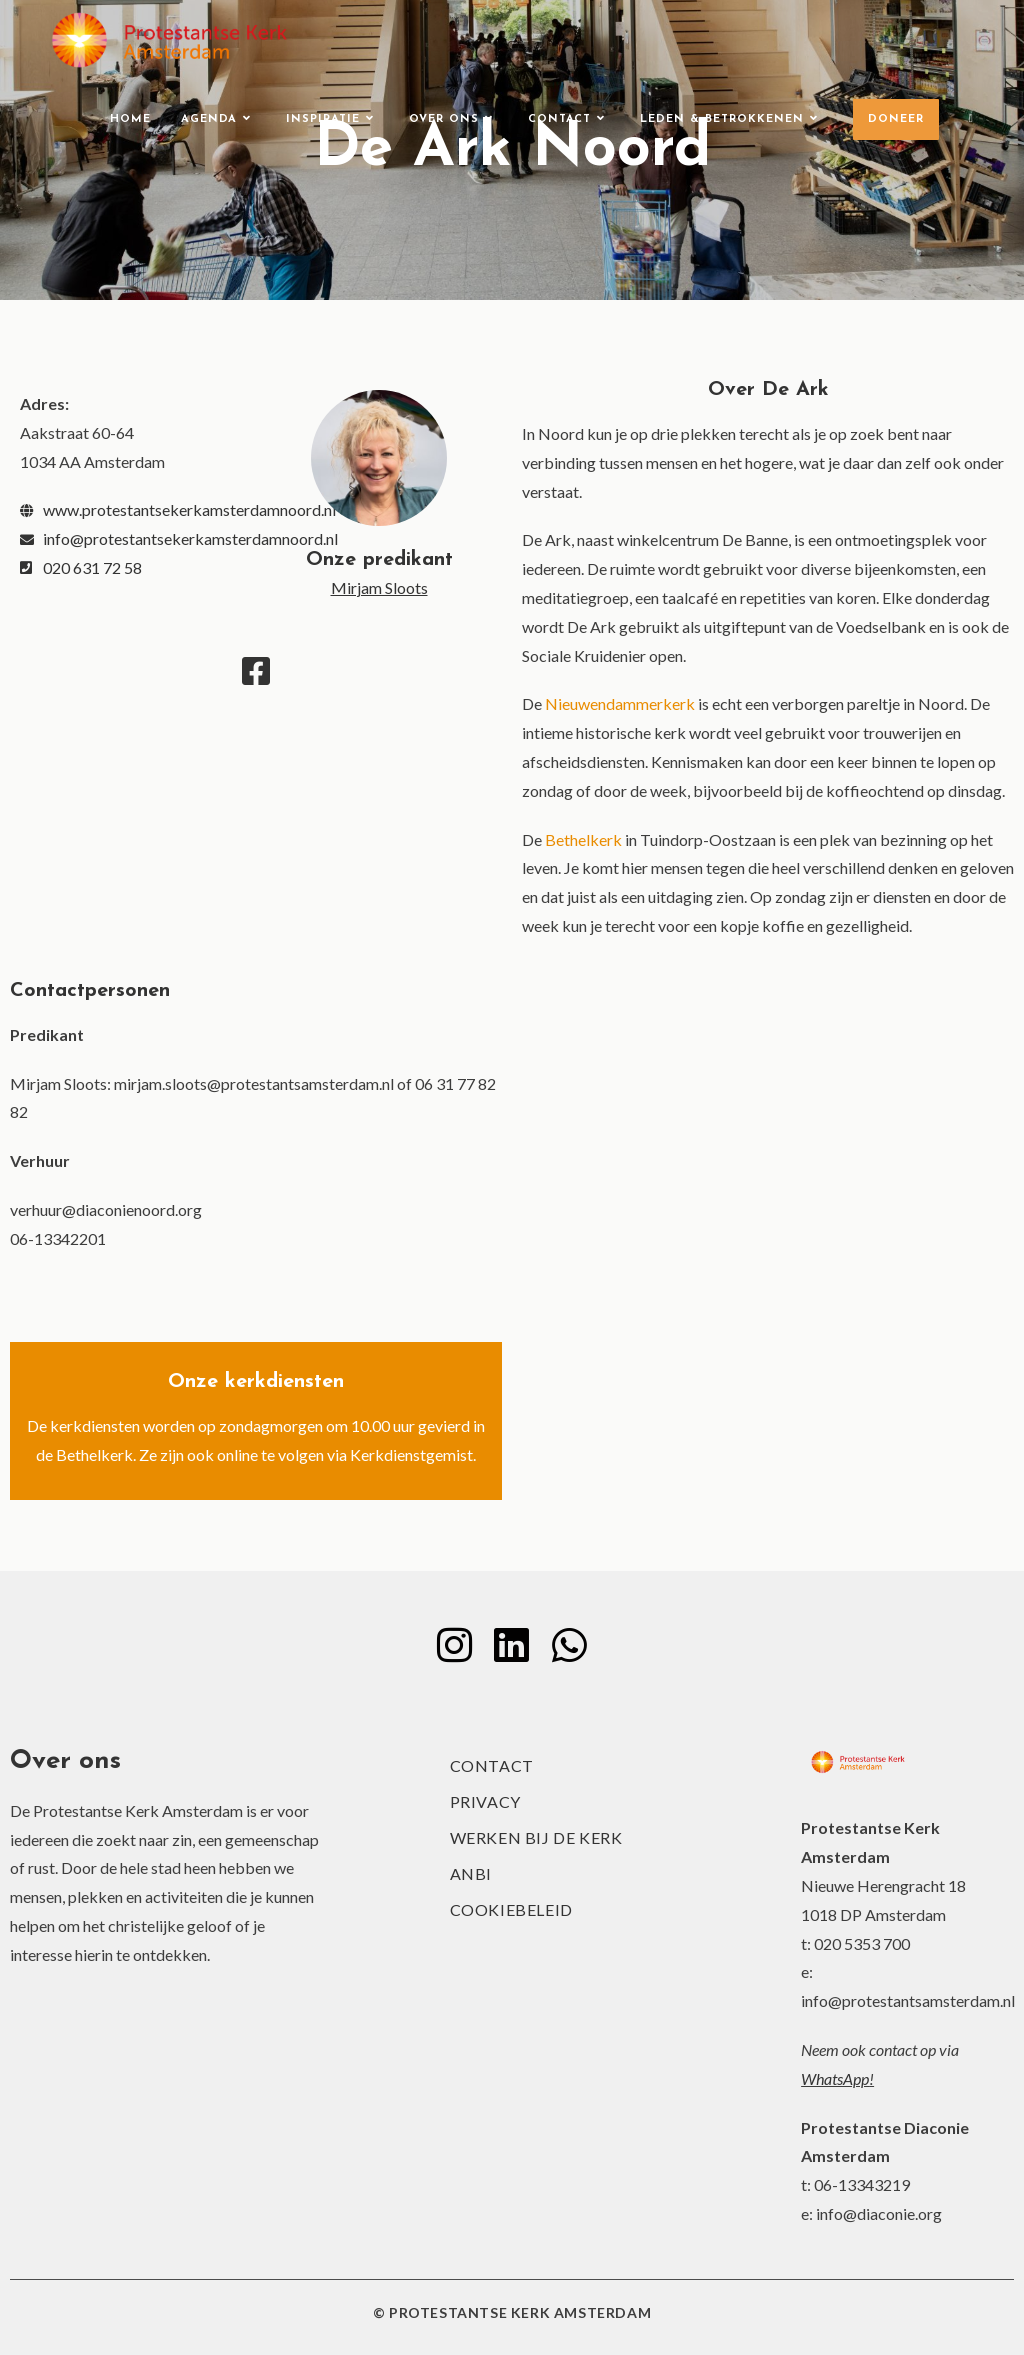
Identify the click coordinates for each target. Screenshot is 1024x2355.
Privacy (485, 1801)
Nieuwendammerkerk (620, 703)
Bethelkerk (583, 839)
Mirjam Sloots (379, 587)
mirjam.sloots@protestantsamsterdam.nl (254, 1083)
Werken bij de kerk (536, 1837)
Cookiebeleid (511, 1909)
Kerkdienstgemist (411, 1454)
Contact (492, 1765)
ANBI (471, 1873)
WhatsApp (835, 2078)
